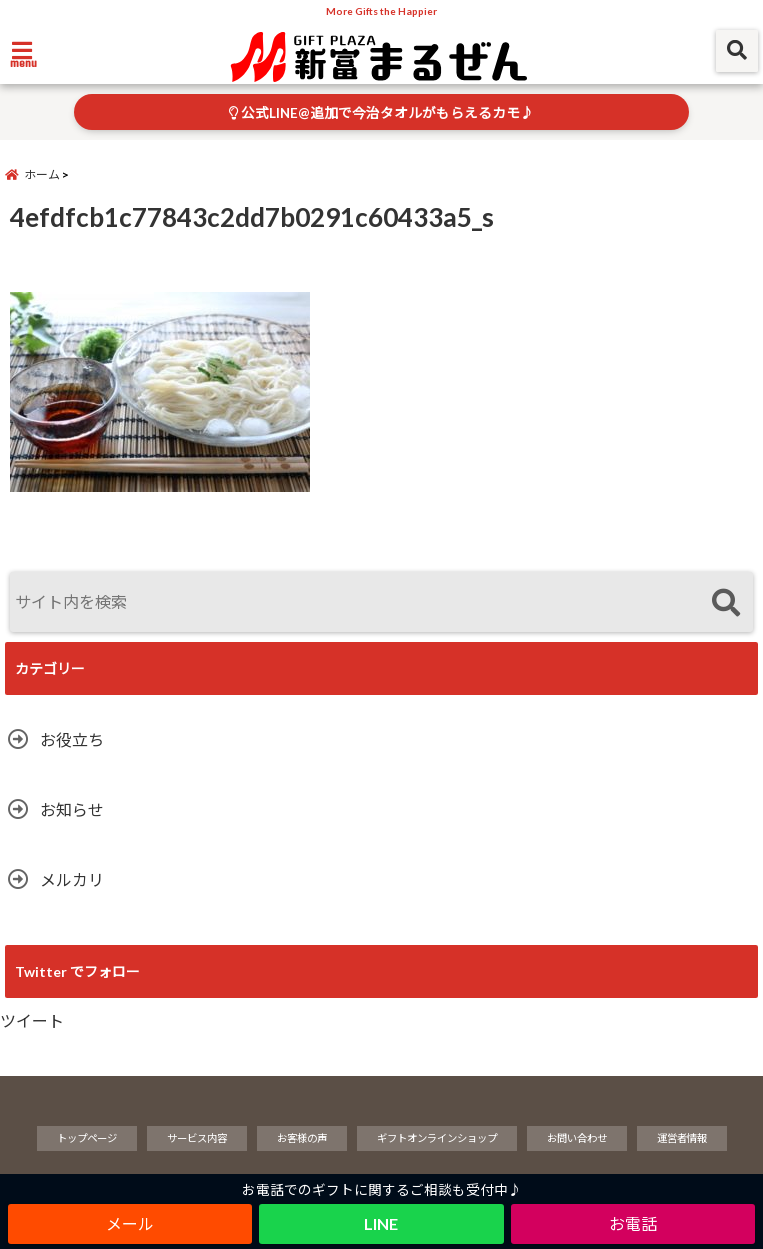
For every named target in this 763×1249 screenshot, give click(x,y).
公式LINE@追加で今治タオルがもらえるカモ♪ (381, 113)
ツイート (32, 1020)
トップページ (87, 1138)
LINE (381, 1223)
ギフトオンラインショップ (437, 1138)
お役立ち (72, 739)
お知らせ (72, 809)
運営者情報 (682, 1138)
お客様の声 (302, 1138)
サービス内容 (197, 1138)
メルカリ (72, 879)
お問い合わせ (577, 1138)
